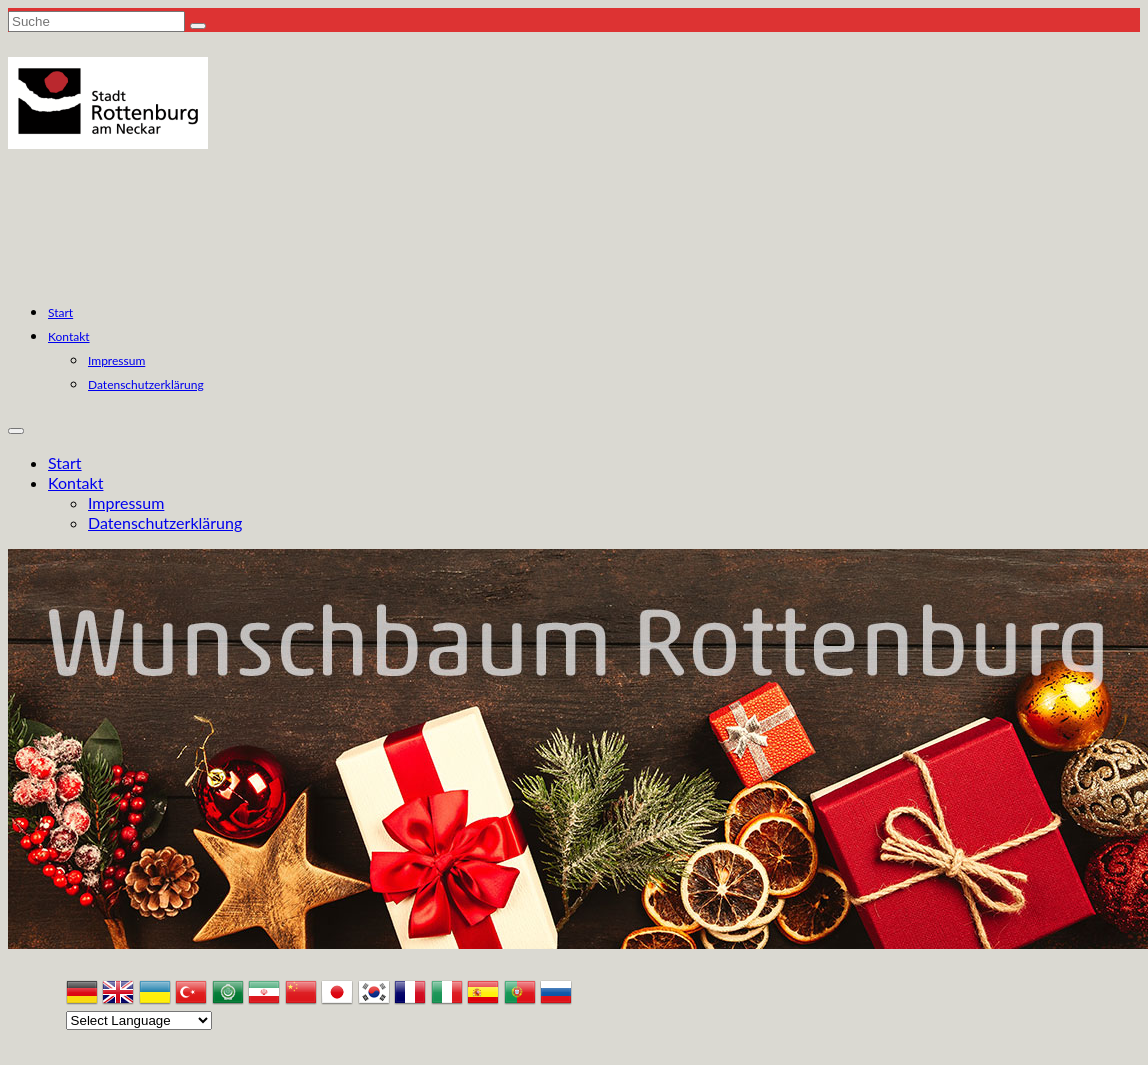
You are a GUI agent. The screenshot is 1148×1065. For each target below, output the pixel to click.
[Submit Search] (198, 26)
